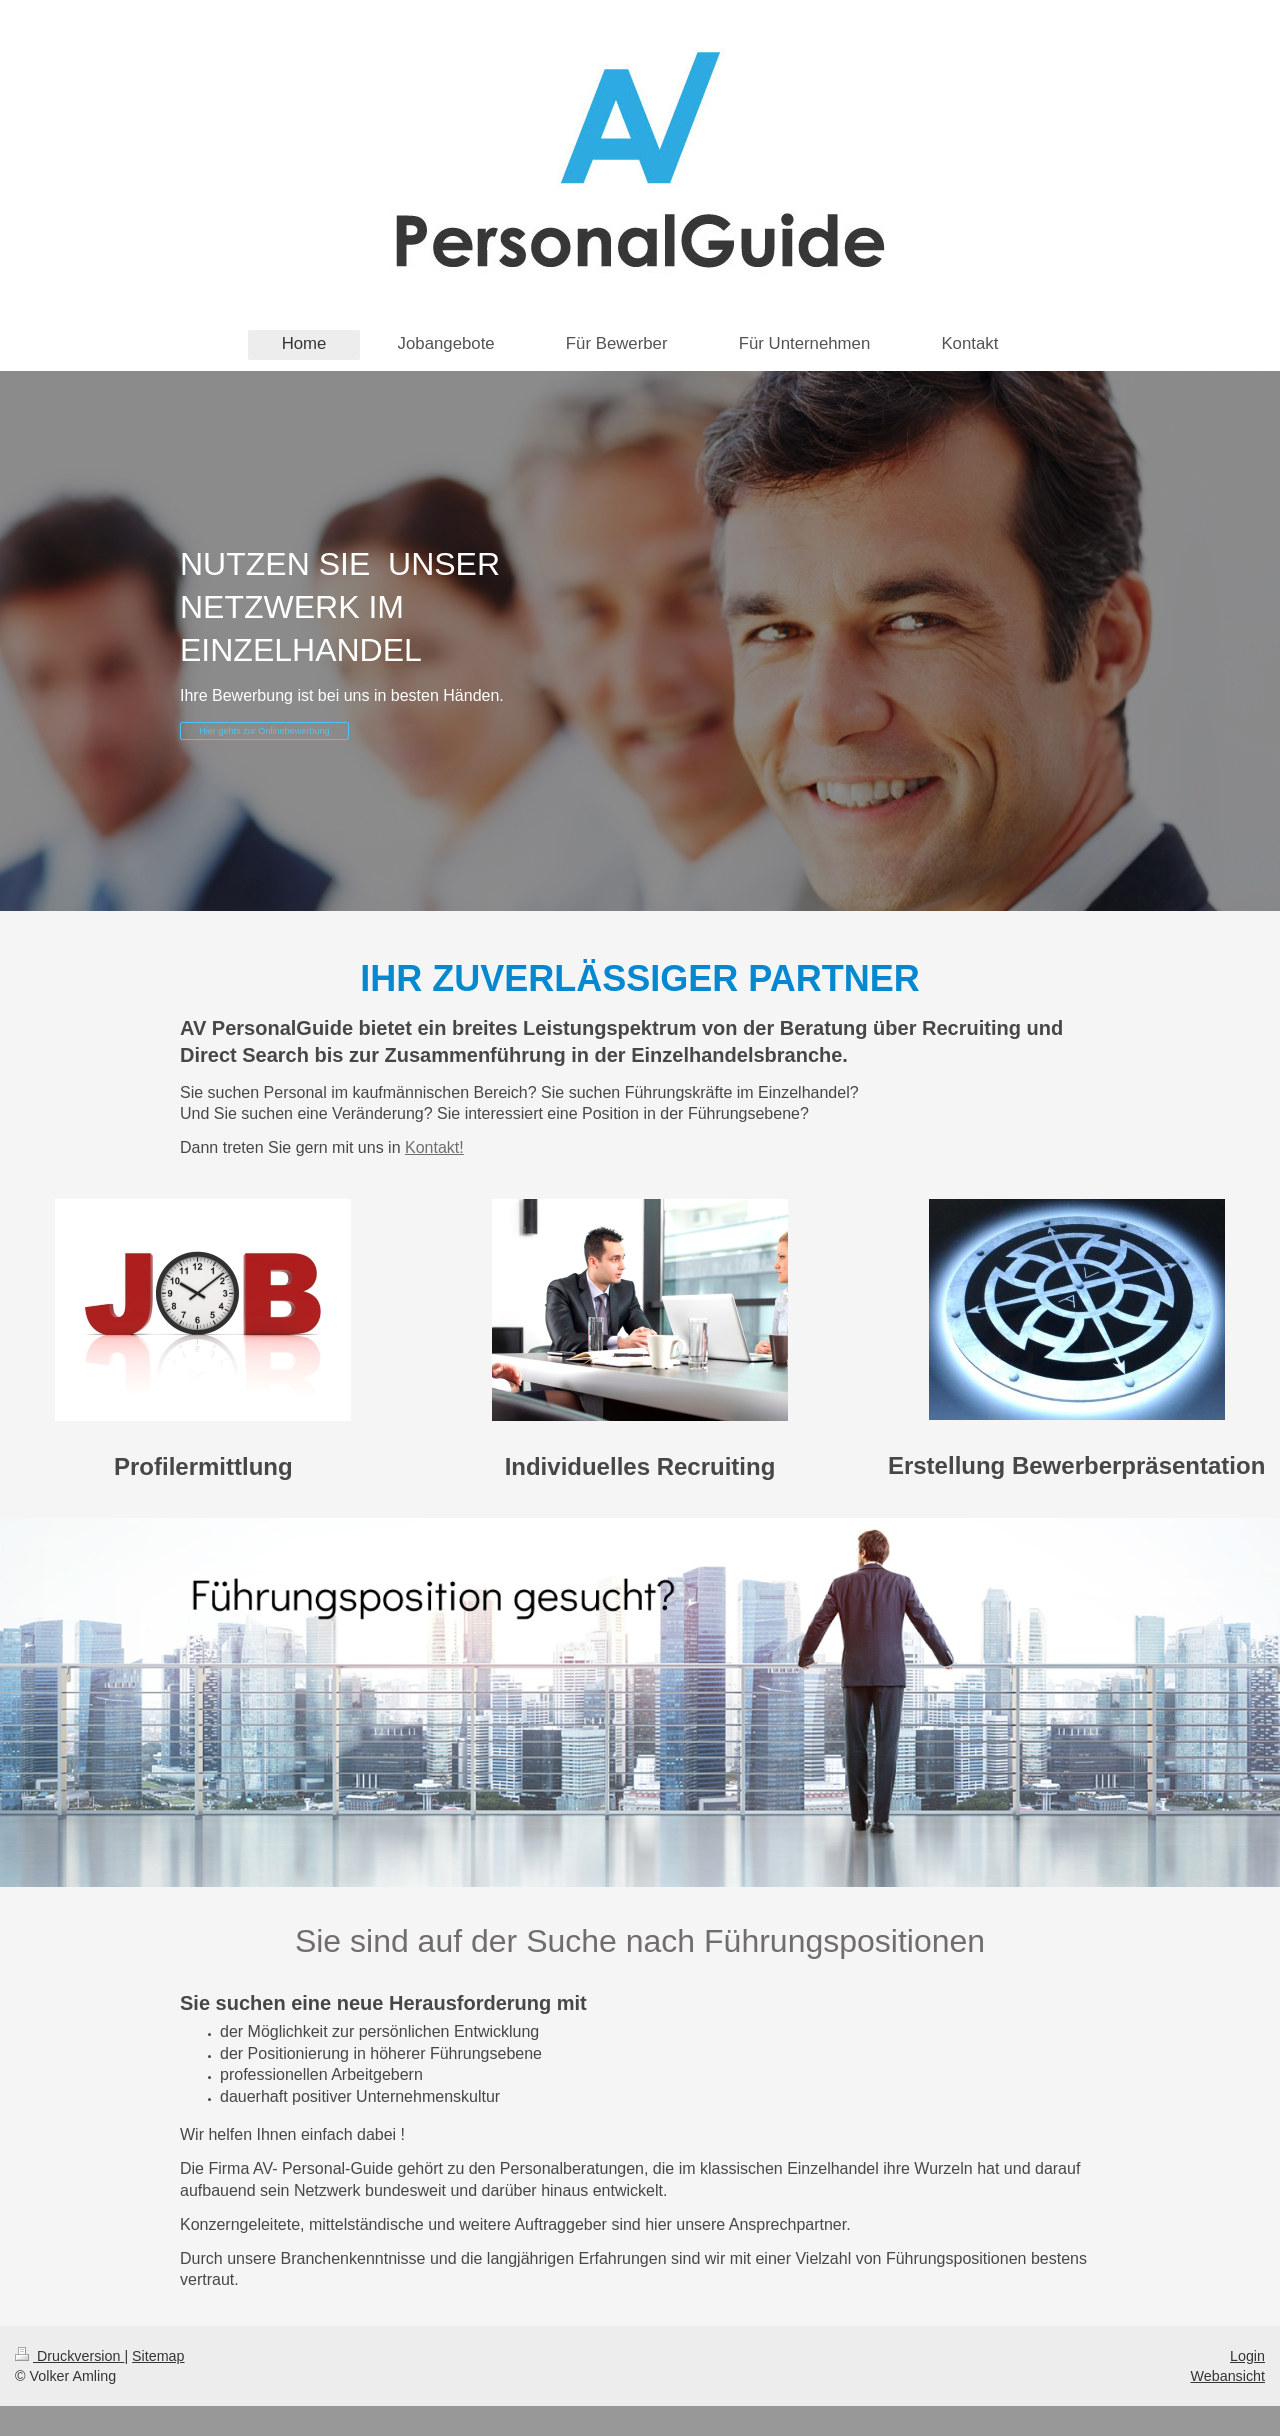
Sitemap (158, 2356)
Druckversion (69, 2356)
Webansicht (1228, 2376)
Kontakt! (434, 1147)
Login (1247, 2356)
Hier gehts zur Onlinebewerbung (264, 731)
